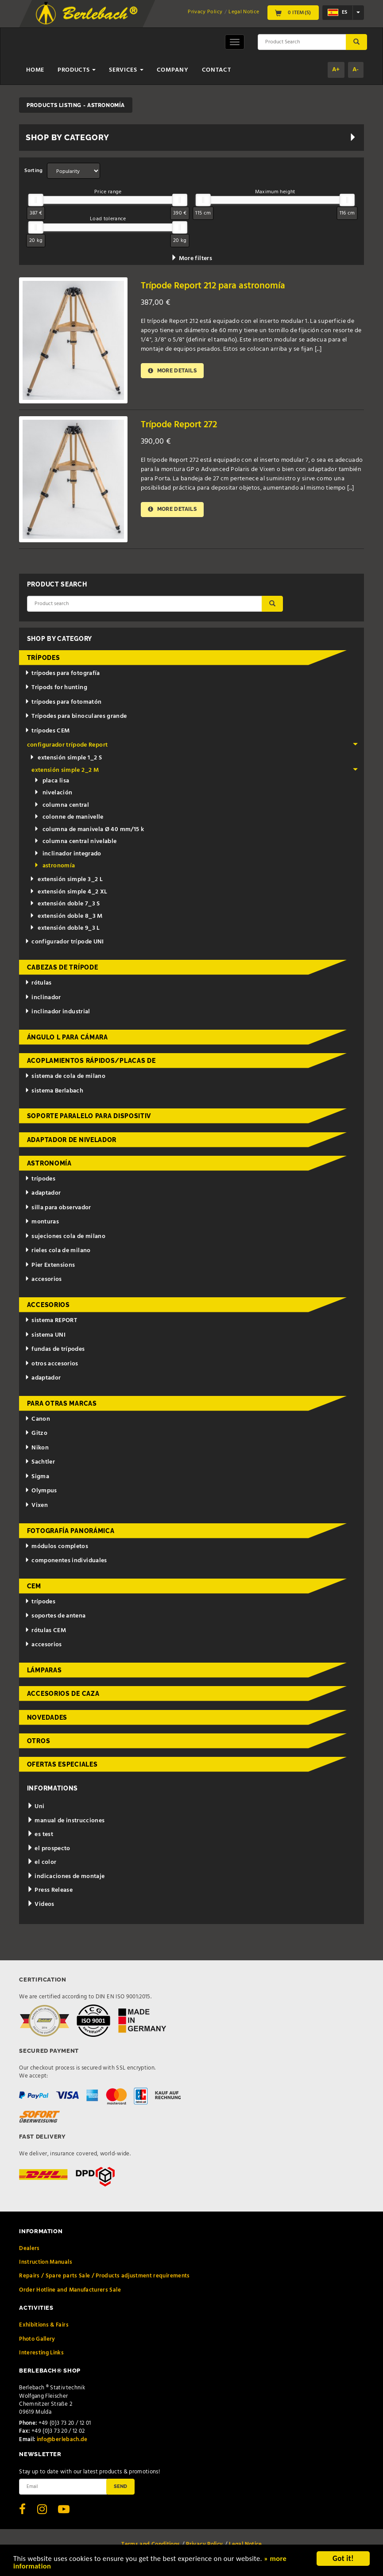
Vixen (36, 1505)
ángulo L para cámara (67, 1037)
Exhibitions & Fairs (44, 2325)
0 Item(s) (293, 12)
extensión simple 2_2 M (194, 770)
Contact (216, 70)
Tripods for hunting (56, 687)
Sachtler (40, 1462)
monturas (42, 1222)
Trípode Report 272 (179, 425)
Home (35, 70)
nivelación (53, 793)
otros (38, 1740)
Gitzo (36, 1433)
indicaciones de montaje (66, 1876)
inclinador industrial (57, 1012)
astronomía (54, 866)
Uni (36, 1807)
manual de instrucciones (66, 1821)
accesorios (43, 1279)
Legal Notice (243, 12)
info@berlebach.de (62, 2439)
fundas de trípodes (55, 1349)
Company (173, 70)
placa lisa (51, 781)
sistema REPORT (51, 1320)
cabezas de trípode (62, 967)
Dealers (29, 2248)
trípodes (43, 657)
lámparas (44, 1670)
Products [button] (77, 70)
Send (120, 2486)
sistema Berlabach (54, 1091)
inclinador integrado (67, 854)
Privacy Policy (205, 12)
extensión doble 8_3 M (66, 916)
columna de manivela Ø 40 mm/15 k (89, 829)
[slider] (35, 200)
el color (42, 1862)
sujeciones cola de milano (65, 1236)
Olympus (41, 1491)
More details (172, 370)
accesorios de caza (63, 1693)
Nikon (37, 1448)
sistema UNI (45, 1335)
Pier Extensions (50, 1265)
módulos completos (56, 1546)
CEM (34, 1586)
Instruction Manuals (45, 2262)
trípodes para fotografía (62, 673)
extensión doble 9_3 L (65, 928)
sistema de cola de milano (65, 1076)
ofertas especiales (62, 1764)
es (337, 12)
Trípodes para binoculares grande (76, 716)
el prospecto (48, 1849)
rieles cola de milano (57, 1251)
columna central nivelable (75, 841)
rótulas (38, 983)
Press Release (50, 1890)
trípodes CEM (47, 731)
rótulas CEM (45, 1630)
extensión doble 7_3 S (65, 904)
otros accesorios (51, 1364)
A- (355, 70)
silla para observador (58, 1208)
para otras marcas (62, 1403)
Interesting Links (41, 2353)
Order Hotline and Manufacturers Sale (70, 2290)
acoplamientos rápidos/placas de (91, 1060)
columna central (61, 805)
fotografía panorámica (71, 1530)
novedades (47, 1717)
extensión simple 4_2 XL (68, 892)
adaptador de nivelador (71, 1139)
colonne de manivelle (68, 817)
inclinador (43, 998)
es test (40, 1834)
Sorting (33, 171)
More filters (191, 258)
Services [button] (126, 70)
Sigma (37, 1477)
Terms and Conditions (150, 2544)
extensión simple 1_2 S (66, 758)
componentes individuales (66, 1561)
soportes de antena (55, 1616)
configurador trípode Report (192, 745)
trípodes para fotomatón (63, 702)
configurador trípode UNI (64, 942)
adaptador (43, 1193)
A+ (336, 70)
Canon (37, 1419)
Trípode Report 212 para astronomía (213, 286)
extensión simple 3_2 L (66, 879)
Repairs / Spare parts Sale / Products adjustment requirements (104, 2276)
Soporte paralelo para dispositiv (89, 1115)
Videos (40, 1904)
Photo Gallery (37, 2339)
